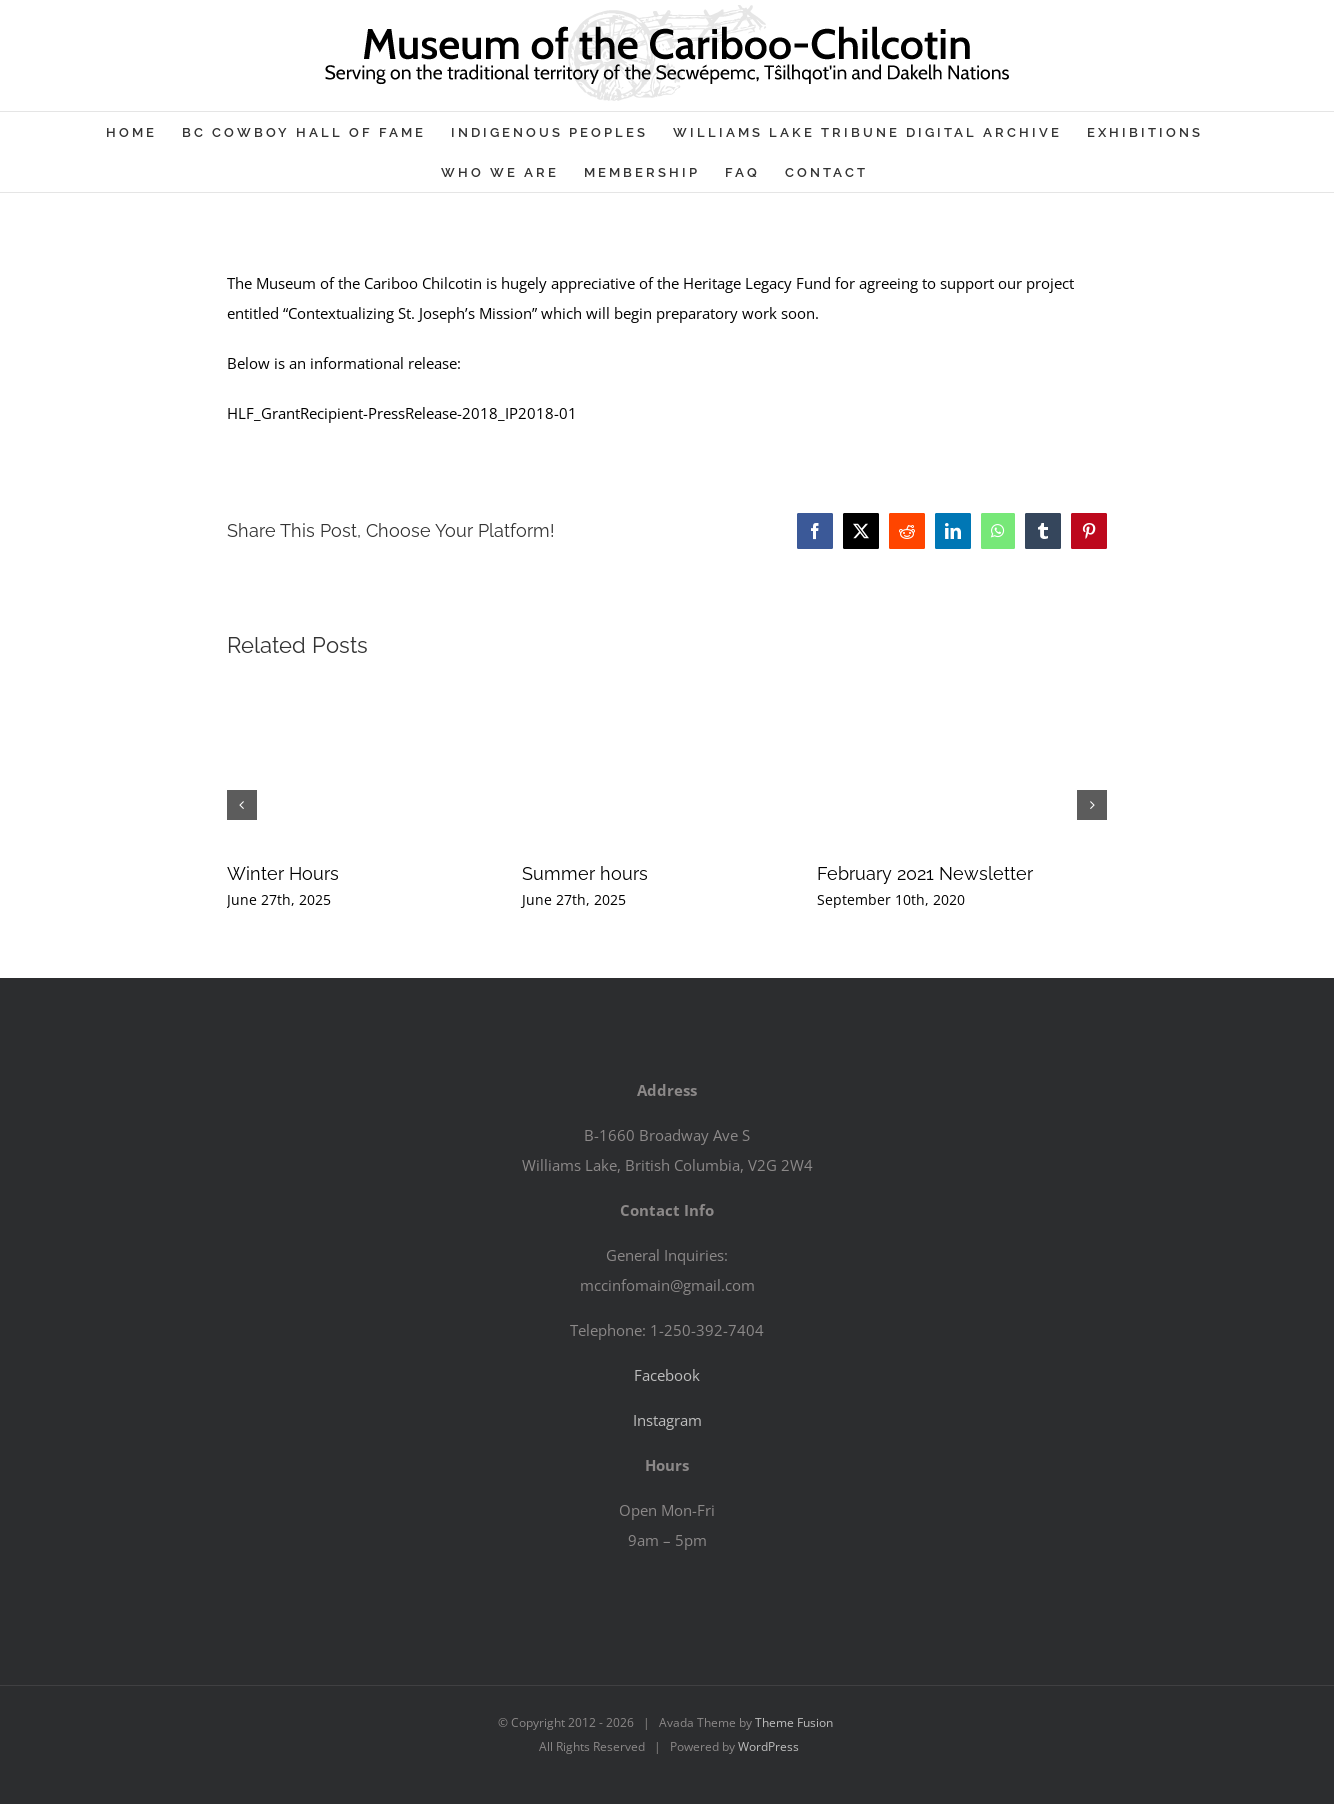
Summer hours (585, 873)
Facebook (667, 1375)
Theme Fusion (794, 1722)
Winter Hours (283, 873)
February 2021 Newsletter (925, 873)
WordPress (768, 1746)
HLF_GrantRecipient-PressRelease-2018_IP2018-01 (402, 413)
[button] (242, 805)
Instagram (667, 1420)
